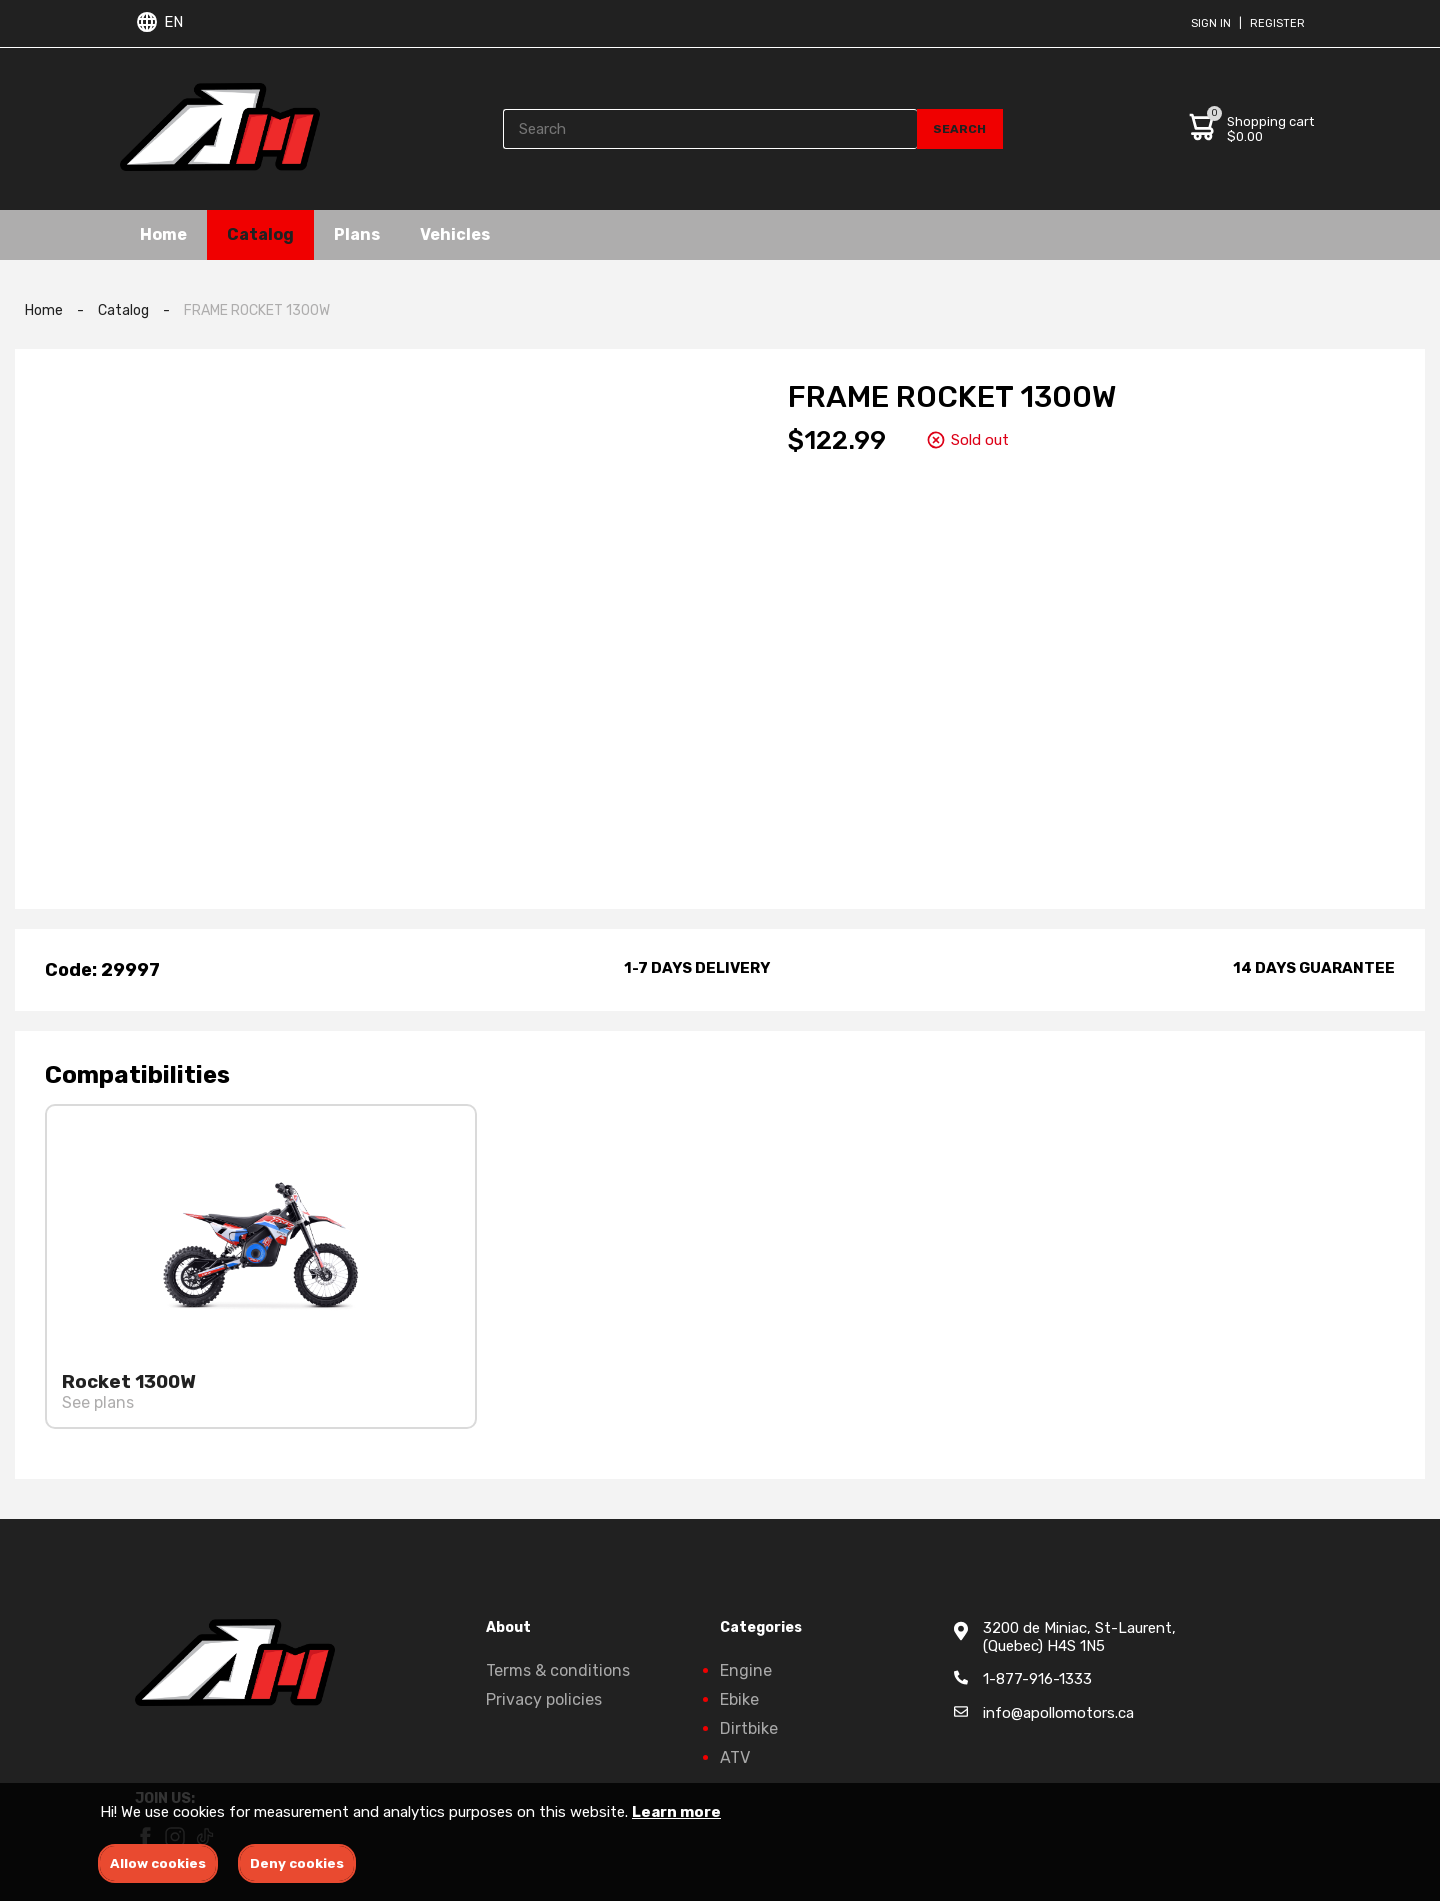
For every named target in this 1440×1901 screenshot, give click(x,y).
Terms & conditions (558, 1670)
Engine (746, 1670)
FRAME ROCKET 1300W (257, 310)
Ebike (739, 1699)
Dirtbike (749, 1728)
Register (1277, 23)
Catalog (260, 234)
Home (163, 234)
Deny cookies (297, 1863)
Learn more (676, 1812)
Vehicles (455, 234)
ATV (735, 1757)
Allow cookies (158, 1863)
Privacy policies (544, 1699)
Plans (357, 234)
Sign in (1211, 23)
